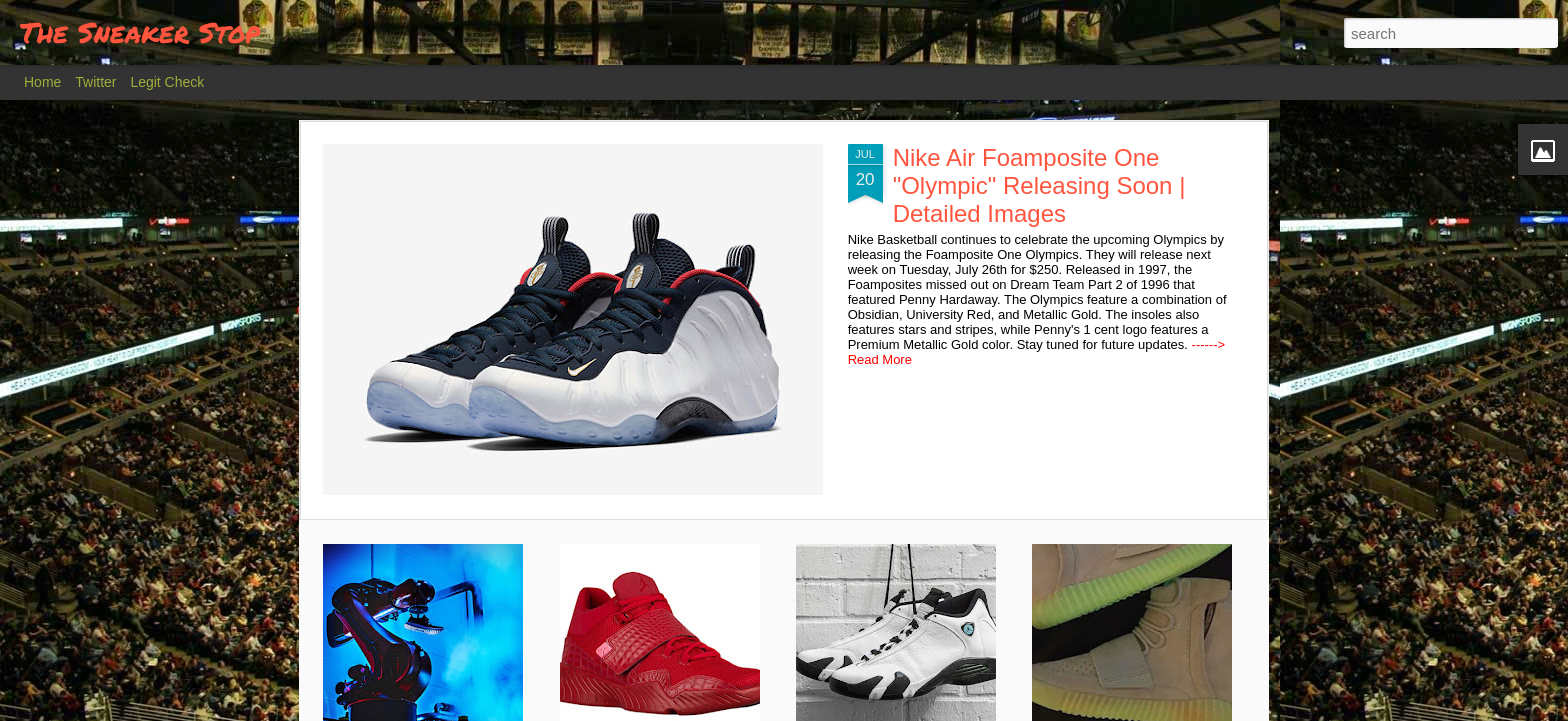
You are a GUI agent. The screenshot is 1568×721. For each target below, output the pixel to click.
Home (42, 82)
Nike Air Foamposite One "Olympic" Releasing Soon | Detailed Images (539, 185)
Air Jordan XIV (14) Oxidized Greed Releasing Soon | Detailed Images (899, 664)
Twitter (95, 82)
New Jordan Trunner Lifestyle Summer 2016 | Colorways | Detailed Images (677, 664)
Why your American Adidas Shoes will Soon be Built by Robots (427, 664)
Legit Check (167, 82)
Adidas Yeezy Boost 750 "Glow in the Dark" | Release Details (1147, 655)
